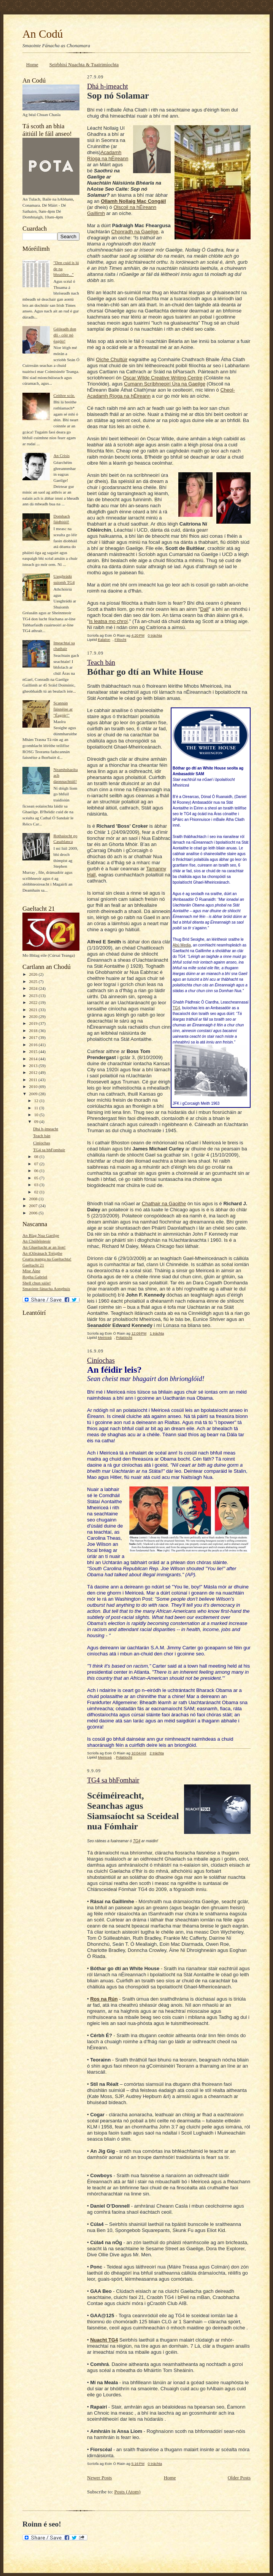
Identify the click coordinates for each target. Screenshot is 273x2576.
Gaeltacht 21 (33, 1265)
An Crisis (61, 455)
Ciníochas (41, 1143)
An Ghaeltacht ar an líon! (44, 1247)
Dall (204, 609)
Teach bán (41, 1135)
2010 (33, 1086)
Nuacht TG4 (104, 2340)
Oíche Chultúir (111, 359)
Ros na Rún (103, 1999)
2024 (33, 988)
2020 (33, 1016)
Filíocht (120, 639)
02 (37, 1192)
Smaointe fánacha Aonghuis (46, 1288)
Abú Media (182, 945)
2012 (33, 1072)
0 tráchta (155, 635)
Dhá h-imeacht (45, 1128)
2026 (33, 974)
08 (37, 1156)
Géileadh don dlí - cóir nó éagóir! (64, 335)
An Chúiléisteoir (36, 1241)
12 (37, 1100)
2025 (33, 981)
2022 (33, 1002)
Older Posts (239, 2477)
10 (37, 1114)
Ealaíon (104, 639)
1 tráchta (157, 1333)
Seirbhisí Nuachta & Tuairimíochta (84, 64)
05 (37, 1178)
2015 (33, 1051)
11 (37, 1108)
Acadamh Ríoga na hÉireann (107, 155)
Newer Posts (99, 2477)
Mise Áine (31, 1270)
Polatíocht (124, 1337)
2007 (33, 1205)
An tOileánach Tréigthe (42, 1253)
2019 (33, 1023)
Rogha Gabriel (34, 1276)
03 (37, 1184)
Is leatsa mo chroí (108, 621)
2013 (33, 1065)
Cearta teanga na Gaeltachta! (46, 1259)
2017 (33, 1037)
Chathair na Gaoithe (164, 1203)
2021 (33, 1009)
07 (37, 1163)
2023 (33, 995)
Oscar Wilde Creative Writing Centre (162, 378)
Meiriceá (104, 1337)
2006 (33, 1213)
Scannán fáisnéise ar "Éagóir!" (63, 709)
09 (37, 1121)
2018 (33, 1030)
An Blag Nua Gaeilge (40, 1235)
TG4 (176, 1008)
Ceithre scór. (64, 395)
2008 (33, 1198)
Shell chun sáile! (36, 1283)
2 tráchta (156, 1753)
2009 (33, 1093)
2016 (33, 1044)
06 (37, 1170)
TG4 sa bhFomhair (49, 1149)
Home (32, 64)
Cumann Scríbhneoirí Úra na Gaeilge (164, 384)
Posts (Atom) (127, 2492)
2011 (33, 1079)
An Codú (42, 34)
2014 (33, 1058)
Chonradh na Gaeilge (135, 231)
